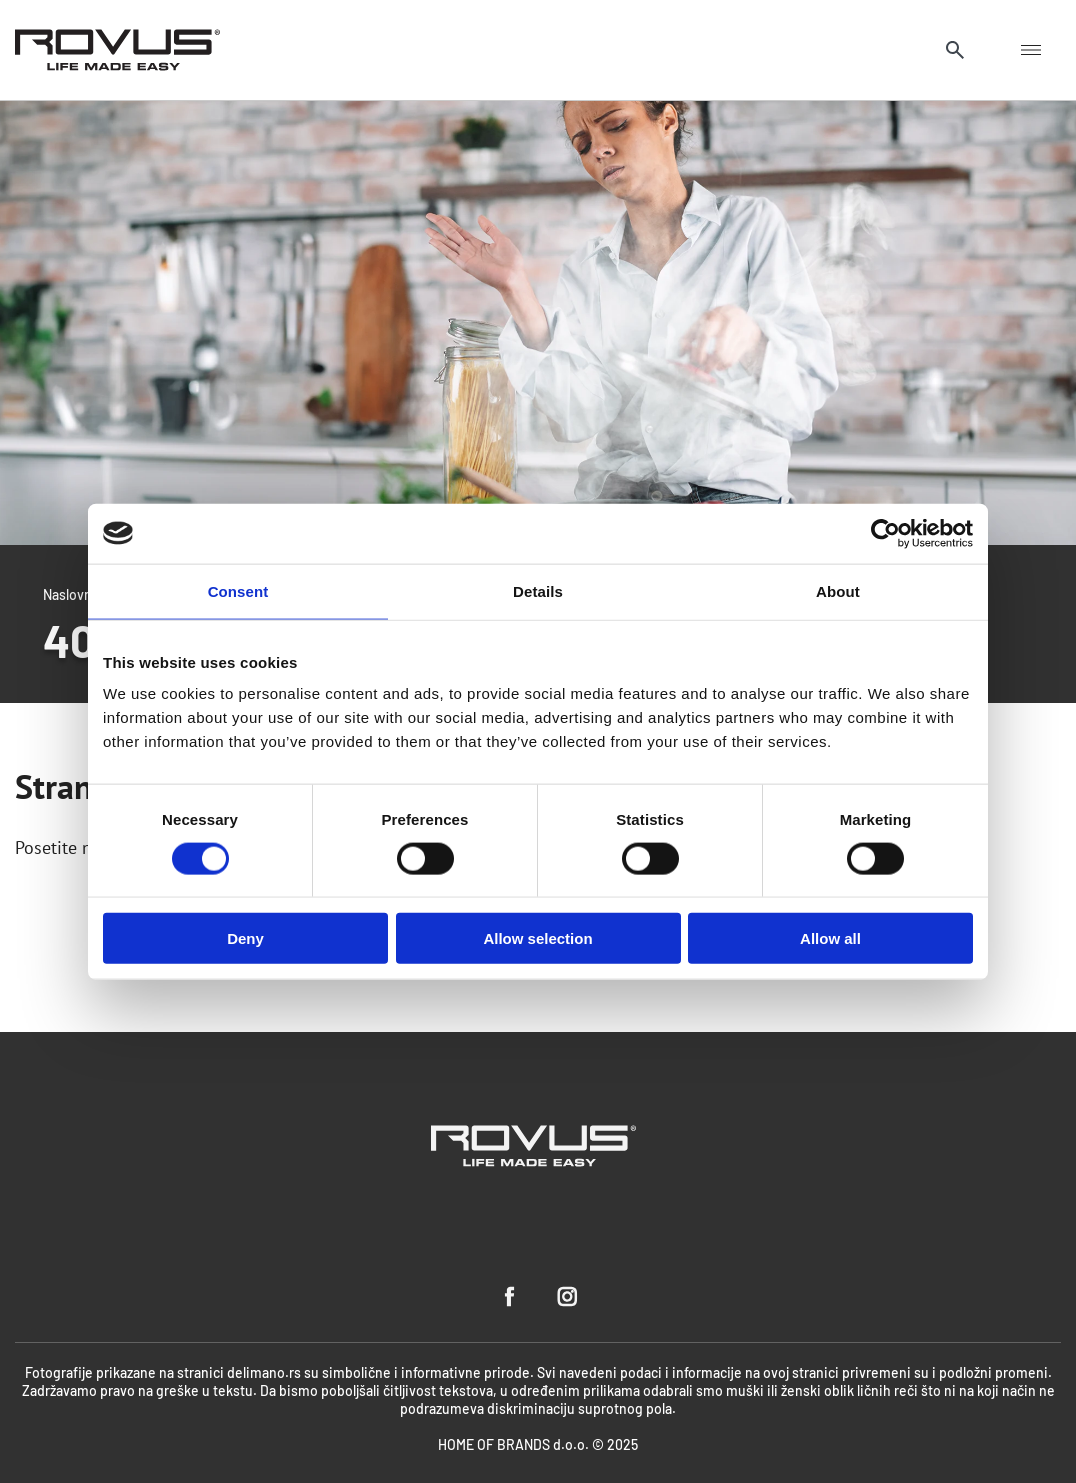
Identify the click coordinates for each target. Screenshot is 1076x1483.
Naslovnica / (81, 594)
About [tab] (838, 590)
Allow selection (537, 938)
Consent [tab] (238, 590)
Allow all (830, 938)
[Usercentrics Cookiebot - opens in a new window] (885, 533)
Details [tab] (538, 590)
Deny (245, 938)
